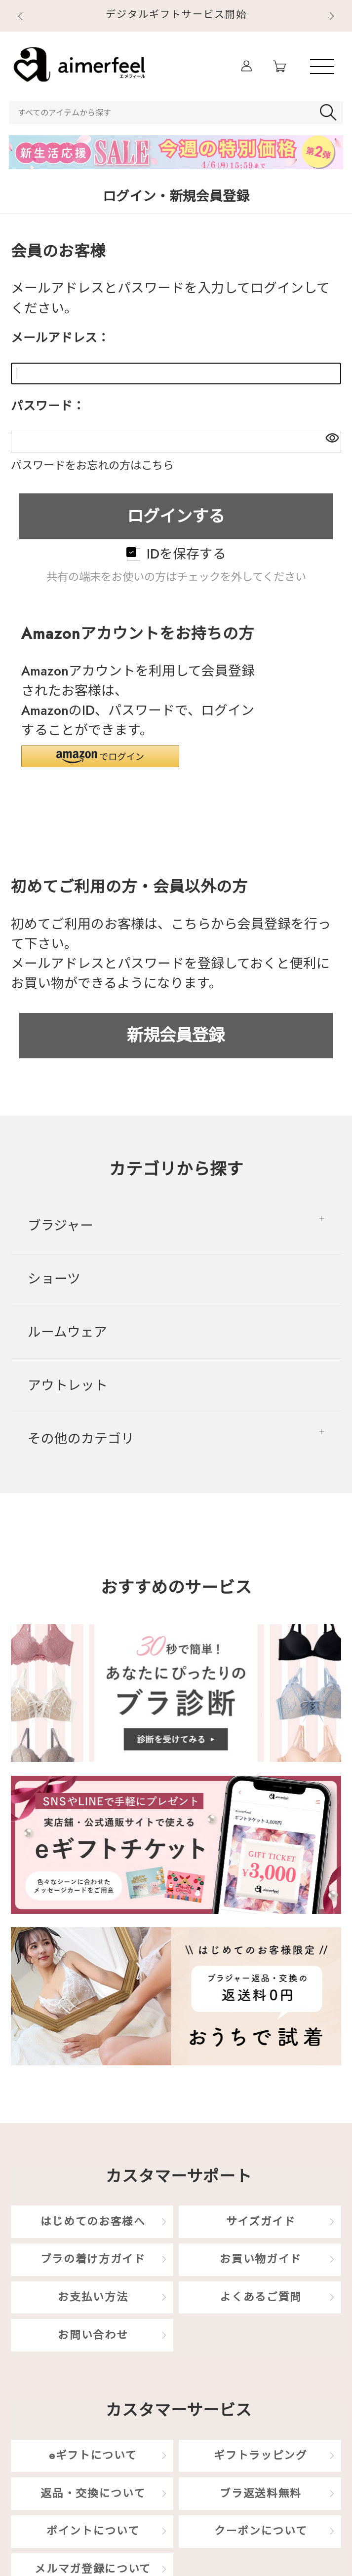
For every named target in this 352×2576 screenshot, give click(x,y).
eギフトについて (93, 2455)
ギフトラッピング (260, 2455)
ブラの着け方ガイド (93, 2259)
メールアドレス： (60, 337)
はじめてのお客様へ (93, 2221)
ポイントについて (92, 2531)
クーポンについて (260, 2531)
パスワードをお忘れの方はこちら (92, 465)
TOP (324, 1097)
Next (333, 16)
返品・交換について (92, 2493)
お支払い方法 (93, 2297)
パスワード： (48, 405)
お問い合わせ (93, 2335)
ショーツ (54, 1278)
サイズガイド (261, 2221)
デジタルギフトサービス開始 (176, 14)
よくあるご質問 (261, 2297)
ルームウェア (67, 1332)
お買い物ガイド (261, 2259)
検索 (330, 112)
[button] (100, 756)
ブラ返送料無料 (261, 2493)
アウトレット (68, 1385)
